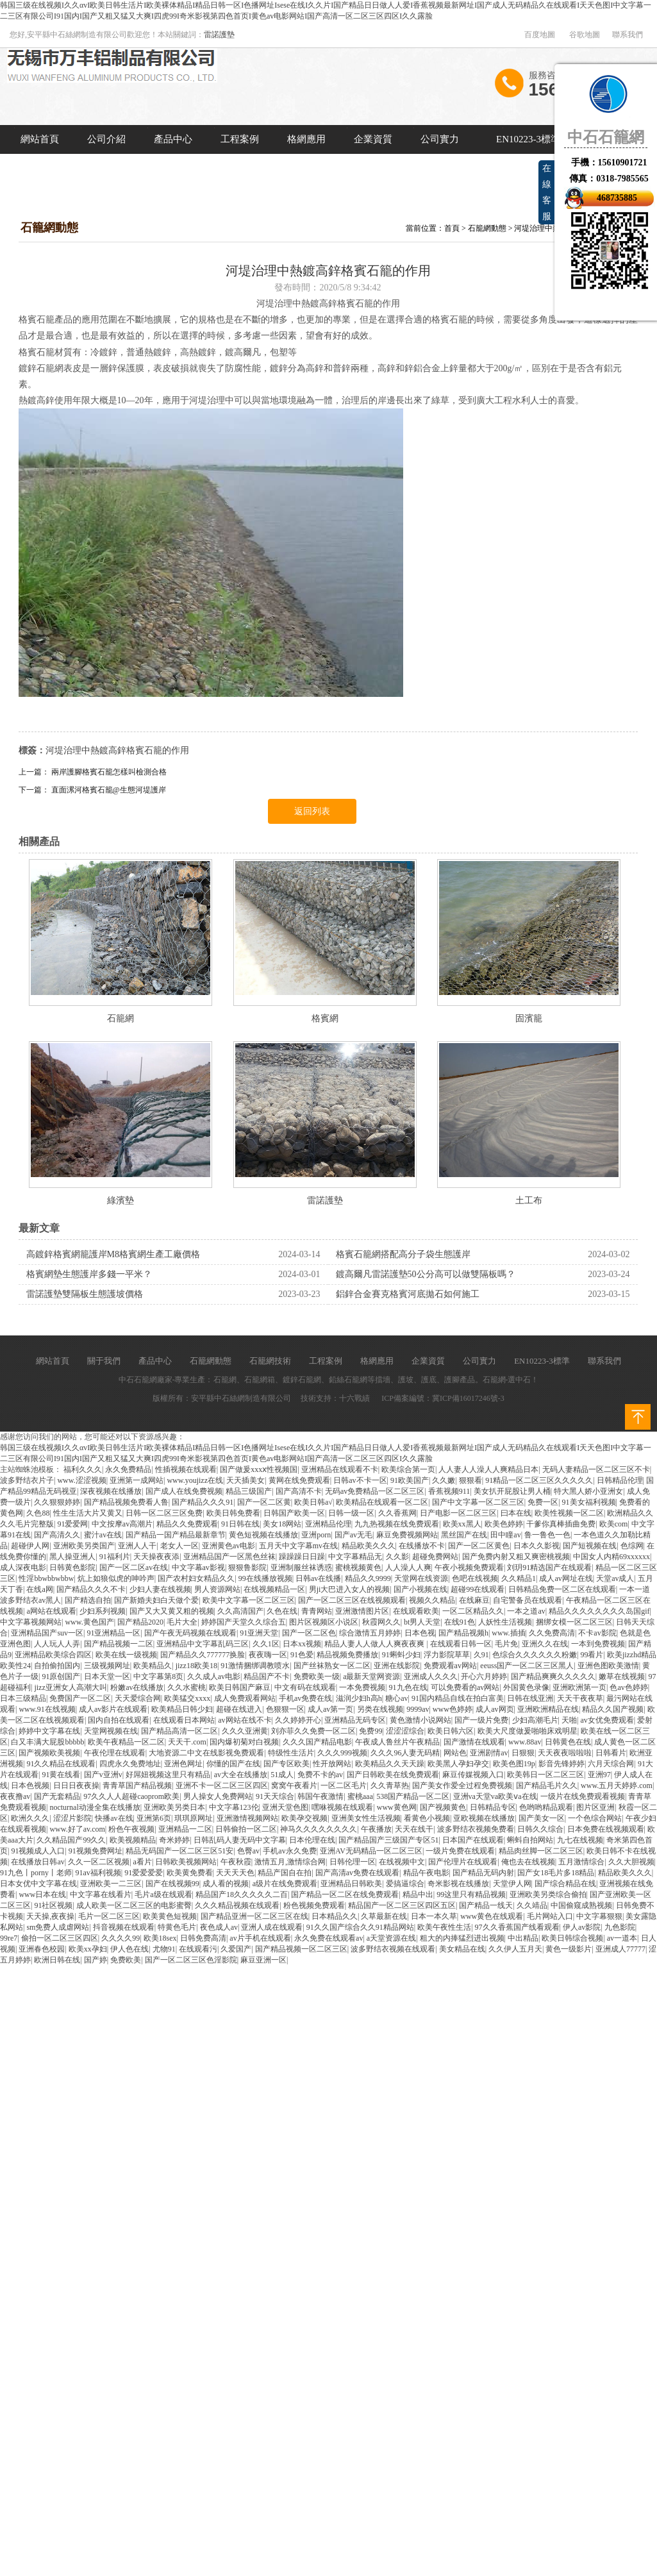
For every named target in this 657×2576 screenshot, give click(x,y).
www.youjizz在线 (195, 1480)
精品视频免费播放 (347, 1654)
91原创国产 (61, 1676)
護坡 (405, 1379)
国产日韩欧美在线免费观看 (393, 1774)
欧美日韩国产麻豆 (239, 1687)
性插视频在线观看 (186, 1469)
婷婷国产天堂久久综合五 (243, 1622)
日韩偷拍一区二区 (246, 1829)
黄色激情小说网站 (420, 1720)
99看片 (591, 1654)
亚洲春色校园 (42, 1949)
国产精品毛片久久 (547, 1785)
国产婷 (95, 1959)
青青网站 (316, 1611)
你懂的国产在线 (233, 1763)
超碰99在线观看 (477, 1589)
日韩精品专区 (493, 1807)
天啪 (569, 1720)
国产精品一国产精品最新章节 (176, 1534)
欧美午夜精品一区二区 (126, 1741)
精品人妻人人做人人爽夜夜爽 (375, 1643)
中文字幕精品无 (355, 1556)
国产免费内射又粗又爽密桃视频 (516, 1556)
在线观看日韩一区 (461, 1643)
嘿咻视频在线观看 (342, 1807)
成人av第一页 (330, 1709)
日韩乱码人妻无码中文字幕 (240, 1840)
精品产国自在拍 (285, 1872)
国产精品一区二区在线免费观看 (345, 1894)
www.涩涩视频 (81, 1480)
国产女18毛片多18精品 (555, 1872)
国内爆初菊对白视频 (244, 1741)
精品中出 (418, 1894)
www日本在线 (42, 1894)
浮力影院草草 (447, 1654)
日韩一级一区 (351, 1513)
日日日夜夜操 (76, 1785)
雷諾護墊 (219, 34)
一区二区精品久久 (473, 1611)
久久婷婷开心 (298, 1720)
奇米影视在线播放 (458, 1883)
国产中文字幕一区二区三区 (478, 1502)
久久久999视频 (342, 1752)
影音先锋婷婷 (561, 1763)
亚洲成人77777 (620, 1949)
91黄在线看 (61, 1774)
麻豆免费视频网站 (407, 1534)
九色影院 (619, 1927)
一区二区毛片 (343, 1785)
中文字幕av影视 (198, 1567)
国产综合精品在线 (565, 1883)
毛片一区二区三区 (109, 1916)
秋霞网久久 (381, 1622)
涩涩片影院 (72, 1818)
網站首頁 (40, 139)
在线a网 (39, 1589)
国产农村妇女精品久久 (196, 1578)
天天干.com (187, 1741)
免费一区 (543, 1502)
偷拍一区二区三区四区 (59, 1938)
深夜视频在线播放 (111, 1491)
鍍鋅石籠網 (302, 1379)
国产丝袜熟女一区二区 (332, 1665)
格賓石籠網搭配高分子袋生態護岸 (403, 1254)
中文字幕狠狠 (599, 1916)
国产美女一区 (542, 1818)
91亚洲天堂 (259, 1632)
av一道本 (622, 1938)
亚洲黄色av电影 (228, 1545)
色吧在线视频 (475, 1578)
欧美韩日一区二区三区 (545, 1774)
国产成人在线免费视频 (184, 1491)
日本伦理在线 (312, 1840)
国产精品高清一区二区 (179, 1731)
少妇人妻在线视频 (160, 1589)
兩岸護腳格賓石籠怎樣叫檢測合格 (109, 771)
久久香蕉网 (397, 1513)
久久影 (397, 1556)
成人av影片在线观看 (113, 1709)
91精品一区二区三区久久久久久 (539, 1480)
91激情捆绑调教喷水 (255, 1665)
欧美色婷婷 (504, 1523)
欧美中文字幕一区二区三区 (249, 1600)
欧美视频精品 (133, 1840)
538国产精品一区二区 (412, 1796)
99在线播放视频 (265, 1578)
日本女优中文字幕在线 (38, 1883)
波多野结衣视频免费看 (475, 1829)
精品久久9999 (368, 1578)
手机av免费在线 (305, 1698)
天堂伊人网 (512, 1883)
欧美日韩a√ (313, 1502)
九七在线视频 (580, 1840)
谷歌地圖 (584, 34)
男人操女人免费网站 (218, 1796)
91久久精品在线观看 (61, 1763)
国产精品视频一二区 (118, 1643)
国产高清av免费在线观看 (357, 1872)
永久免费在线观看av (328, 1938)
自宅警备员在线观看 (527, 1600)
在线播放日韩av (37, 1861)
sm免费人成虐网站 (57, 1927)
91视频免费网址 (95, 1850)
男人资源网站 (217, 1589)
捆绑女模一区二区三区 (574, 1622)
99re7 (8, 1938)
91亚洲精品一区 (113, 1632)
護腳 (452, 1379)
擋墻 (382, 1379)
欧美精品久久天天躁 (389, 1763)
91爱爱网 (72, 1523)
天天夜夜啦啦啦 (565, 1752)
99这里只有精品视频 (471, 1894)
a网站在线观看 (51, 1611)
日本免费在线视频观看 (605, 1829)
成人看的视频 (226, 1883)
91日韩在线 (240, 1523)
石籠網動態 (487, 228)
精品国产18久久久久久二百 (241, 1894)
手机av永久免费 (289, 1850)
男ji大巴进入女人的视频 (349, 1589)
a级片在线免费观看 (285, 1883)
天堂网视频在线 (111, 1731)
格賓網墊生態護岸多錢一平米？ (89, 1274)
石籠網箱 (259, 1379)
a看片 (142, 1861)
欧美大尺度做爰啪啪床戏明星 (528, 1731)
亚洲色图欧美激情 (608, 1665)
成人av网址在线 (565, 1578)
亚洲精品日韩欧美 (351, 1883)
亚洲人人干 (137, 1545)
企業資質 (373, 139)
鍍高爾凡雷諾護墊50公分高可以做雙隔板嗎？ (425, 1274)
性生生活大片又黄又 (87, 1513)
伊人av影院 (582, 1927)
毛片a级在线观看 (163, 1894)
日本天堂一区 (107, 1676)
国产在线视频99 (172, 1883)
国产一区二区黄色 (479, 1545)
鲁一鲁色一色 (547, 1534)
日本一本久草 (434, 1916)
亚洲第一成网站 (136, 1480)
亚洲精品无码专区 (355, 1720)
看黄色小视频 (427, 1818)
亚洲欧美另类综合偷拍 (548, 1894)
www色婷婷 (452, 1709)
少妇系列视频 (102, 1611)
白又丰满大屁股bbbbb (47, 1741)
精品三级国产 (249, 1491)
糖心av (396, 1698)
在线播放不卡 (422, 1545)
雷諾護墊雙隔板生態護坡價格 (84, 1294)
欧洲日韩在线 (57, 1959)
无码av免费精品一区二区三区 (374, 1491)
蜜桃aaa (360, 1796)
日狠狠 (523, 1752)
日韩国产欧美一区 (294, 1513)
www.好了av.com (76, 1829)
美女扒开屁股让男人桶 (512, 1491)
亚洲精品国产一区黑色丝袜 (229, 1556)
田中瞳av (505, 1534)
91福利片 (114, 1556)
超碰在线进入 (239, 1709)
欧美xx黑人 (462, 1523)
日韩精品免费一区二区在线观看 (562, 1589)
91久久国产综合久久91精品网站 (360, 1927)
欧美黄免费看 (190, 1872)
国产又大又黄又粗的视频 (171, 1611)
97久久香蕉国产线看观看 (517, 1927)
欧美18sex (160, 1938)
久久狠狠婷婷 (57, 1502)
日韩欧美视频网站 (186, 1861)
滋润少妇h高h (359, 1698)
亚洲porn (316, 1534)
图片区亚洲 (595, 1807)
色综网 (632, 1545)
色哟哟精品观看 (546, 1807)
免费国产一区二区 (80, 1698)
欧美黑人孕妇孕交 (458, 1763)
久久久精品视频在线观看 (237, 1905)
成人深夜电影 (23, 1567)
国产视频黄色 (443, 1807)
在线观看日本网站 (184, 1720)
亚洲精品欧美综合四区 (53, 1654)
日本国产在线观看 (473, 1840)
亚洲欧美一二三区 (111, 1883)
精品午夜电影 (426, 1872)
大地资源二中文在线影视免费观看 (206, 1752)
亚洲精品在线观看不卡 (339, 1469)
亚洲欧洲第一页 (579, 1687)
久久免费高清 (552, 1632)
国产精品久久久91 (202, 1502)
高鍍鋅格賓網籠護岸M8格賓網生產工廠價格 (113, 1254)
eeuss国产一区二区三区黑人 (527, 1665)
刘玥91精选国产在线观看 (549, 1567)
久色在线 (282, 1611)
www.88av (525, 1741)
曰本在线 (516, 1513)
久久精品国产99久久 (71, 1840)
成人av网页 (494, 1709)
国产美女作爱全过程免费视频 (462, 1785)
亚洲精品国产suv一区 (47, 1632)
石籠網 (120, 1018)
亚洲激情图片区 (362, 1611)
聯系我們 (627, 34)
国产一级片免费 (481, 1720)
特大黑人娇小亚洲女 (588, 1491)
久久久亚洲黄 (245, 1731)
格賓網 (325, 1018)
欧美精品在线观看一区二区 (382, 1502)
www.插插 (508, 1632)
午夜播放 (376, 1829)
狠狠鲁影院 (247, 1567)
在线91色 (459, 1622)
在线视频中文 (402, 1861)
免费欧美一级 (317, 1676)
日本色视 (419, 1632)
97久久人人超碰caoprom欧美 (131, 1796)
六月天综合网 (611, 1763)
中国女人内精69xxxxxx (611, 1556)
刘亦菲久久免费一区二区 (313, 1731)
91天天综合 (275, 1796)
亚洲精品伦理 (328, 1523)
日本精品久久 (335, 1916)
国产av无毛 (353, 1534)
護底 (429, 1379)
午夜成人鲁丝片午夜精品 (397, 1741)
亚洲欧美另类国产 (84, 1545)
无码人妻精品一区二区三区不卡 (596, 1469)
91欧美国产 (409, 1480)
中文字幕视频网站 (31, 1622)
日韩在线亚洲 (530, 1698)
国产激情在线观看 (474, 1741)
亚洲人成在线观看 (272, 1927)
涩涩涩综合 (405, 1731)
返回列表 (312, 811)
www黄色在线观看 (491, 1916)
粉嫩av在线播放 (136, 1687)
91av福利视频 (98, 1872)
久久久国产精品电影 (317, 1741)
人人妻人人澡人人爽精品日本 (488, 1469)
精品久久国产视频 (613, 1709)
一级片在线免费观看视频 (582, 1796)
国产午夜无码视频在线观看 (190, 1632)
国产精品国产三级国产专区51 (388, 1840)
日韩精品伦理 (620, 1480)
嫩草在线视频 (622, 1676)
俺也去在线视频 (528, 1861)
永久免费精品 (128, 1469)
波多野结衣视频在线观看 (393, 1949)
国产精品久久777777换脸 (202, 1654)
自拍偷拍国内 (57, 1665)
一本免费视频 (362, 1687)
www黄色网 (397, 1807)
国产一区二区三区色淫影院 (191, 1959)
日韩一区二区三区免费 (164, 1513)
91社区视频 (53, 1905)
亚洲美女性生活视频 (366, 1818)
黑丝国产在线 (464, 1534)
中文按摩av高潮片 (122, 1523)
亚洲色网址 (183, 1763)
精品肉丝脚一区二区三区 (541, 1850)
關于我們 (104, 1361)
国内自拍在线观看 (118, 1720)
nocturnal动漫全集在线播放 (94, 1807)
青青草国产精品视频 (137, 1785)
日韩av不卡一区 (360, 1480)
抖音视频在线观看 (123, 1927)
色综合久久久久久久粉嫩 (534, 1654)
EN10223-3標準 (528, 139)
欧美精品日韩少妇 (182, 1709)
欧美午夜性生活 (444, 1927)
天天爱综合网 (138, 1698)
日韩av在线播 (318, 1578)
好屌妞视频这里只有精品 (168, 1774)
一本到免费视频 (598, 1643)
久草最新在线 (384, 1916)
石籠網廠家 (153, 1379)
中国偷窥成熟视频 (581, 1905)
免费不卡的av (320, 1774)
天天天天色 (235, 1872)
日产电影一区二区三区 (458, 1513)
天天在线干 (414, 1829)
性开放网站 (332, 1763)
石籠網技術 (270, 1361)
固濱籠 (528, 1018)
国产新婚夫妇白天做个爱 (156, 1600)
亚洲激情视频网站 (247, 1818)
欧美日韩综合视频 (572, 1938)
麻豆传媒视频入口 (473, 1774)
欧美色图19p (514, 1763)
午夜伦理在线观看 (115, 1752)
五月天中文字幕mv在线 (298, 1545)
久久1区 (266, 1643)
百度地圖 (539, 34)
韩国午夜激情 (320, 1796)
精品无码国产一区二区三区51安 (179, 1850)
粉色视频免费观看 (314, 1905)
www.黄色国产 (89, 1622)
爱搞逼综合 (405, 1883)
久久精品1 (518, 1578)
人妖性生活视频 (505, 1622)
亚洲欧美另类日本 (174, 1807)
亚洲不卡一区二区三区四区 (222, 1785)
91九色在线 (408, 1687)
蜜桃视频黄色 (358, 1567)
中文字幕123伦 (234, 1807)
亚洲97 (599, 1774)
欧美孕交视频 (304, 1818)
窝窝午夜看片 (294, 1785)
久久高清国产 (240, 1611)
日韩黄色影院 (72, 1567)
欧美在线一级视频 (126, 1654)
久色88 (37, 1513)
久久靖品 (532, 1905)
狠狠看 (470, 1480)
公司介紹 (106, 139)
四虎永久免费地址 (130, 1763)
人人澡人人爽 (408, 1567)
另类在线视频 (380, 1709)
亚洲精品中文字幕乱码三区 (202, 1643)
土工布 (528, 1200)
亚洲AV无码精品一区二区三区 (371, 1850)
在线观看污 (198, 1949)
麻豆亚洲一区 (263, 1959)
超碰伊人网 (30, 1545)
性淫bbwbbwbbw (46, 1578)
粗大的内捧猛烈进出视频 (462, 1938)
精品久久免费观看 (187, 1523)
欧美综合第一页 (408, 1469)
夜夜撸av (15, 1796)
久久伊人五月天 (515, 1949)
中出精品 (523, 1938)
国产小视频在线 (420, 1589)
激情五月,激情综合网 (290, 1861)
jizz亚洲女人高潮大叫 (70, 1687)
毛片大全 (182, 1622)
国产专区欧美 (286, 1763)
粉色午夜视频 (131, 1829)
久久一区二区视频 (98, 1861)
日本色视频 (30, 1785)
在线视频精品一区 (274, 1589)
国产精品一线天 (486, 1905)
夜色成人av (219, 1927)
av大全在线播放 (240, 1774)
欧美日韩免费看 (233, 1513)
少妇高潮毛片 (535, 1720)
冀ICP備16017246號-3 (468, 1398)
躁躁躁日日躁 (302, 1556)
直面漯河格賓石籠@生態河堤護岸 (108, 789)
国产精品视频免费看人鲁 (126, 1502)
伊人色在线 (129, 1949)
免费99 (370, 1731)
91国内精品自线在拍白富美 (458, 1698)
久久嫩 (443, 1480)
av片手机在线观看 (259, 1938)
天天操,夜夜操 (50, 1916)
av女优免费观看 (606, 1720)
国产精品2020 (140, 1622)
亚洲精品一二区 (185, 1829)
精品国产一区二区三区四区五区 (402, 1905)
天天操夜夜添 (156, 1556)
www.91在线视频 (47, 1709)
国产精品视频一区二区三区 (301, 1949)
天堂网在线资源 (421, 1578)
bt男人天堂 (422, 1622)
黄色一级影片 (568, 1949)
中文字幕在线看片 (100, 1894)
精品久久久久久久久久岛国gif (599, 1611)
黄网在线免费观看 (299, 1480)
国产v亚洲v (103, 1774)
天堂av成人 (615, 1578)
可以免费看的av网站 (465, 1687)
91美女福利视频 (589, 1502)
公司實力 (439, 139)
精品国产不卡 (267, 1676)
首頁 (452, 228)
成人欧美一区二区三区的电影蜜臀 (134, 1905)
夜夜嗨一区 (268, 1654)
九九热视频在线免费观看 (396, 1523)
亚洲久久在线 (545, 1643)
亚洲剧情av (489, 1752)
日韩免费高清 (203, 1938)
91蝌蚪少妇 (401, 1654)
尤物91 (164, 1949)
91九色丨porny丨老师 (36, 1872)
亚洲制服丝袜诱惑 (301, 1567)
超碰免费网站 (435, 1556)
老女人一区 (179, 1545)
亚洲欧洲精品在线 (548, 1709)
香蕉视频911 (449, 1491)
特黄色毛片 (177, 1927)
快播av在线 (114, 1818)
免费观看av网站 (450, 1665)
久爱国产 (235, 1949)
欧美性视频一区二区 (569, 1513)
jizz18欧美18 (196, 1665)
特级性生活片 (291, 1752)
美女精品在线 (462, 1949)
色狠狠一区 (285, 1709)
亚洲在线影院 (397, 1665)
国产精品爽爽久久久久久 (553, 1676)
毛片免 (506, 1643)
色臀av (248, 1850)
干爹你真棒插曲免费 (560, 1523)
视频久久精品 (432, 1600)
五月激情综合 (581, 1861)
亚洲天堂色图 (285, 1807)
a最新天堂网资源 (371, 1676)
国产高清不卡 (299, 1491)
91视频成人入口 (38, 1850)
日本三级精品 (23, 1698)
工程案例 (239, 139)
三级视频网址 (107, 1665)
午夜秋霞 (235, 1861)
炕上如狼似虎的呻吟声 (116, 1578)
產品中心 (173, 139)
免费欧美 (125, 1959)
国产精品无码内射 (483, 1872)
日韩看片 (610, 1752)
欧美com (613, 1523)
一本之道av (526, 1611)
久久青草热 (389, 1785)
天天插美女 (245, 1480)
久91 (481, 1654)
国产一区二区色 (309, 1632)
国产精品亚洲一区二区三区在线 (254, 1916)
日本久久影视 (536, 1545)
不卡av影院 (597, 1632)
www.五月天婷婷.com (617, 1785)
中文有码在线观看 (305, 1687)
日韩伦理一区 (352, 1861)
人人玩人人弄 (57, 1643)
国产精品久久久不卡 (91, 1589)
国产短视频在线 (590, 1545)
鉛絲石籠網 (348, 1379)
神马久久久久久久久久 (318, 1829)
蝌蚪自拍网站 (530, 1840)
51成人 (282, 1774)
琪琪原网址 (193, 1818)
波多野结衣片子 (27, 1480)
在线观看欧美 (416, 1611)
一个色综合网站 (595, 1818)
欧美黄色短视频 (170, 1916)
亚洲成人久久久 (431, 1676)
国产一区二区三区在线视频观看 (352, 1600)
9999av (417, 1709)
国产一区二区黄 (264, 1502)
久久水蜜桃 (186, 1687)
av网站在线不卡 (244, 1720)
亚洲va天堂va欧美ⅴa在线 (495, 1796)
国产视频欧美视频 (49, 1752)
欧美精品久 (152, 1665)
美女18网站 (282, 1523)
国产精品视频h (463, 1632)
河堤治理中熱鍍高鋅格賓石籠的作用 (117, 750)
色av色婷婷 (628, 1687)
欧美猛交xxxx (187, 1698)
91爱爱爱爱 (143, 1872)
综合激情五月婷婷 (370, 1632)
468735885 (617, 198)
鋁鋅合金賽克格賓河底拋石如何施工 (407, 1294)
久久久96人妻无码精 (405, 1752)
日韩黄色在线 (568, 1741)
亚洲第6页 (154, 1818)
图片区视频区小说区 (323, 1622)
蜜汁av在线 (103, 1534)
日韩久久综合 (540, 1829)
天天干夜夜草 (580, 1698)
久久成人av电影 (213, 1676)
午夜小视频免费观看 (469, 1567)
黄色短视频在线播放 (263, 1534)
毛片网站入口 (550, 1916)
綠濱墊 (120, 1200)
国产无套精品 (57, 1796)
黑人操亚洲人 (72, 1556)
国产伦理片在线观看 (462, 1861)
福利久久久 (82, 1469)
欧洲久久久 (30, 1818)
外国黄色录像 (526, 1687)
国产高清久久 (57, 1534)
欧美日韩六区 (451, 1731)
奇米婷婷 (174, 1840)
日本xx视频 (302, 1643)
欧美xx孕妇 (88, 1949)
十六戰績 (354, 1398)
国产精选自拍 (88, 1600)
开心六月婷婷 (484, 1676)
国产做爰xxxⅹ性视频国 (258, 1469)
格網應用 (306, 139)
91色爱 (301, 1654)
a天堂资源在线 (391, 1938)
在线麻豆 (474, 1600)
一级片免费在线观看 (460, 1850)
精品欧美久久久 (368, 1545)
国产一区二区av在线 (133, 1567)
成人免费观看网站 (245, 1698)
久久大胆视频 (631, 1861)
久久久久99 (120, 1938)
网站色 (455, 1752)
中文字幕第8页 (158, 1676)
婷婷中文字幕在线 (49, 1731)
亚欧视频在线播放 (484, 1818)
